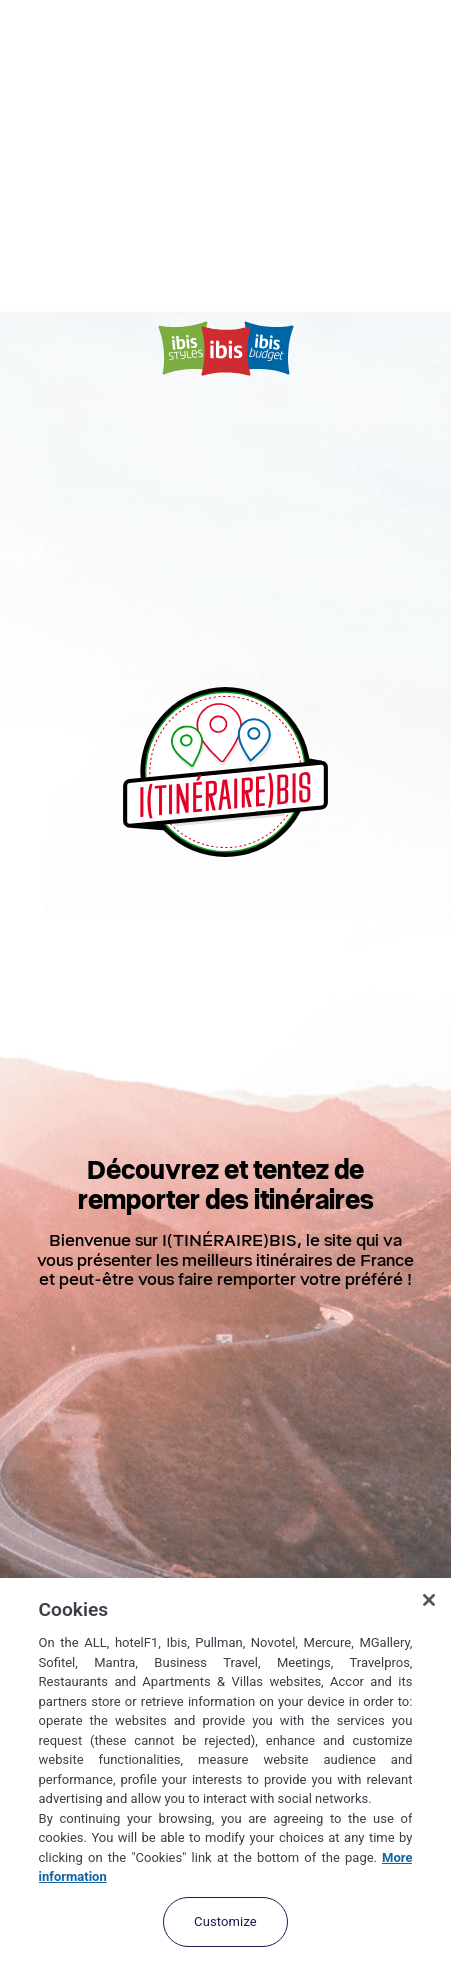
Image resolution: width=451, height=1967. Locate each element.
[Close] (429, 1600)
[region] (225, 1772)
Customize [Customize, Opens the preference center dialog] (225, 1921)
